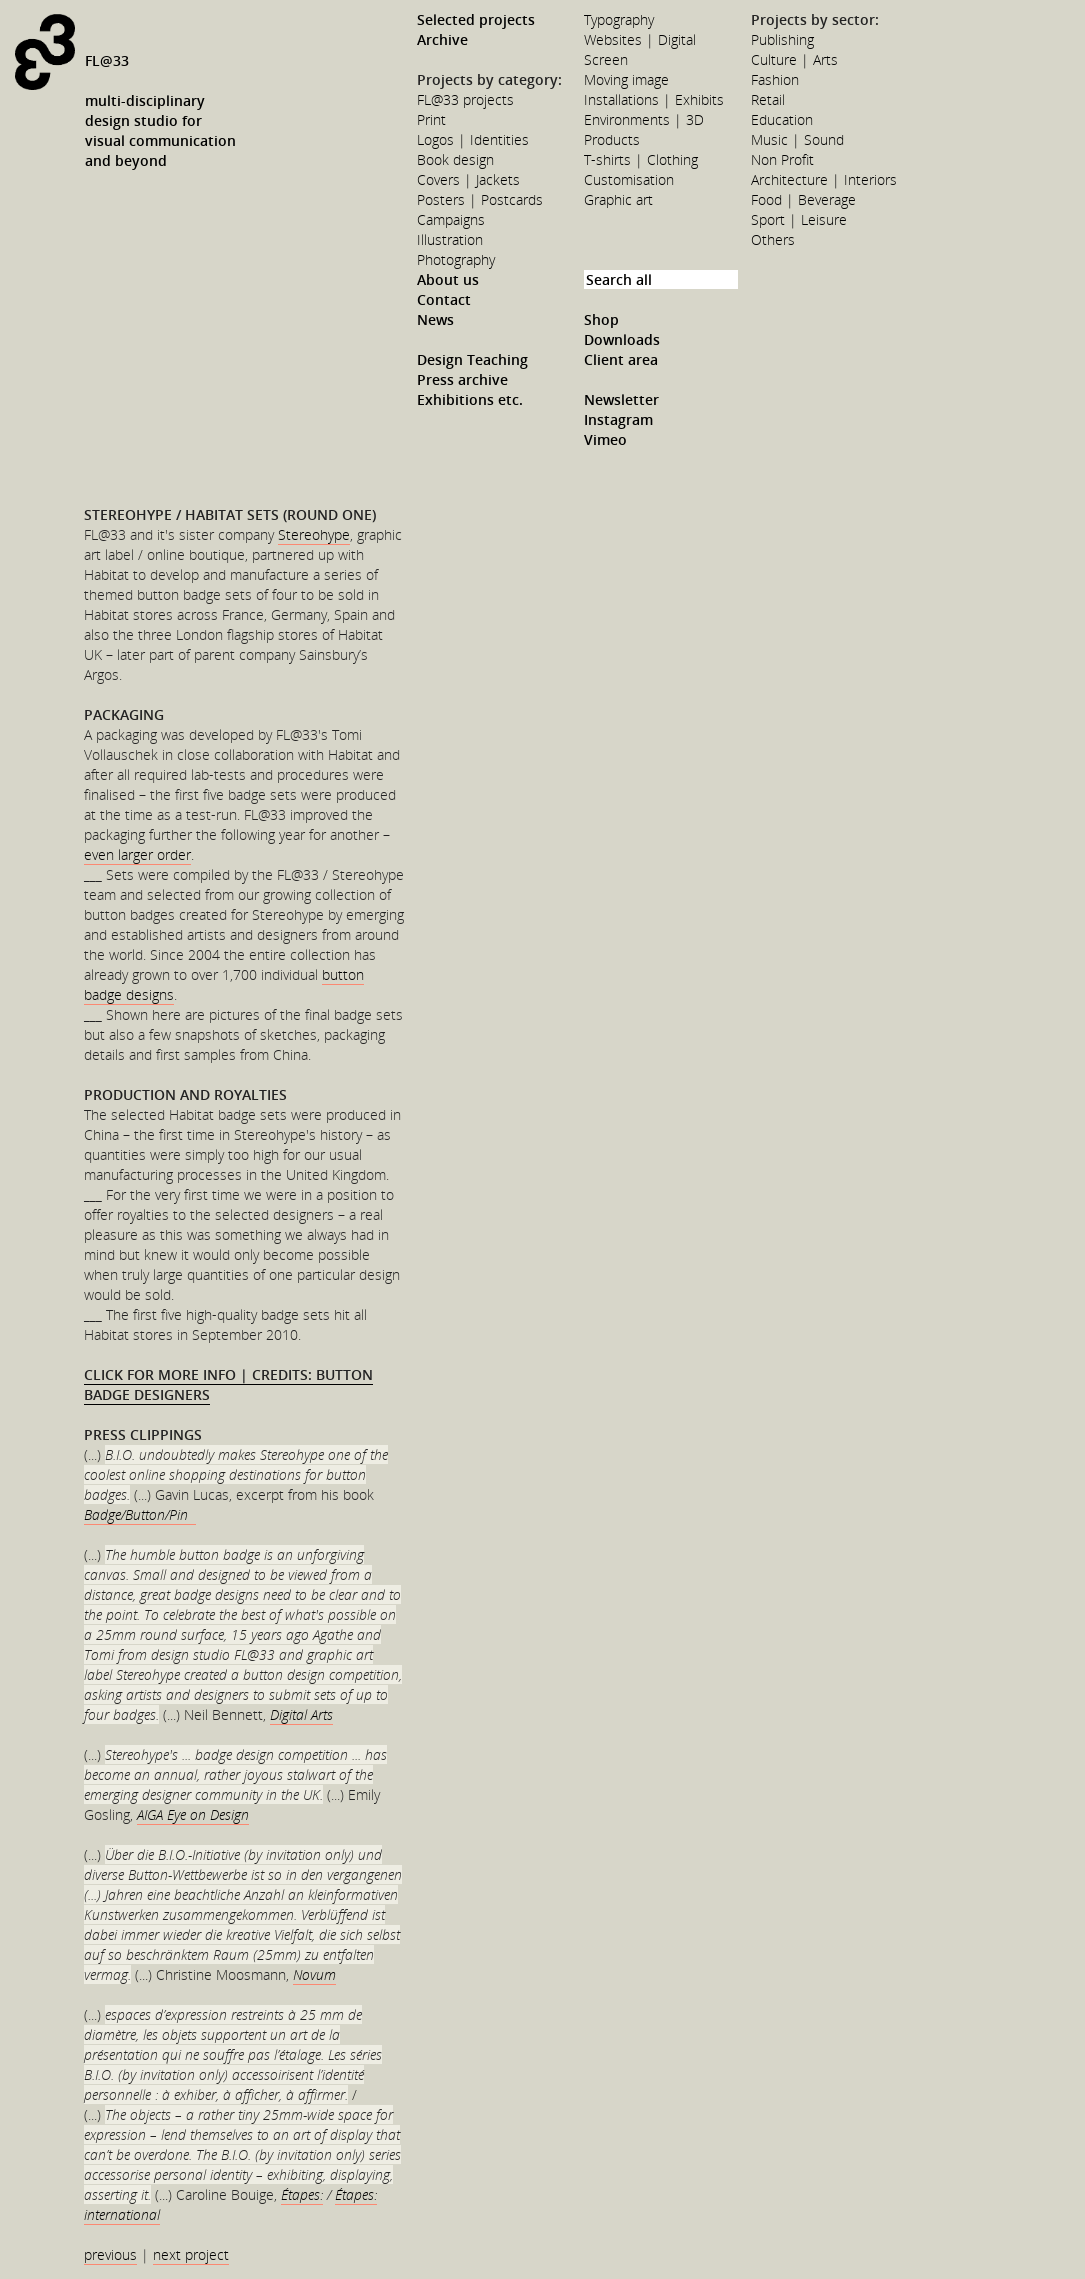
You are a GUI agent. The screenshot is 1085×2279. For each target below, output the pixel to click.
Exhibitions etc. (470, 399)
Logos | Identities (473, 139)
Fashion (775, 79)
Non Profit (782, 159)
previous (110, 2254)
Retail (768, 99)
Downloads (622, 339)
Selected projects (476, 19)
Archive (442, 39)
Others (773, 239)
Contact (444, 299)
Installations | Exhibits (654, 99)
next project (191, 2254)
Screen (606, 59)
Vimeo (605, 439)
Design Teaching (472, 359)
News (435, 319)
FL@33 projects (465, 99)
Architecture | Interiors (824, 179)
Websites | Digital (640, 39)
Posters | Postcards (480, 199)
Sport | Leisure (799, 219)
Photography (456, 259)
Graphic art (618, 199)
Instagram (618, 419)
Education (782, 119)
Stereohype (314, 534)
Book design (455, 159)
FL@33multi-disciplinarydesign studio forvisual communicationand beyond (160, 110)
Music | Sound (797, 139)
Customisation (629, 179)
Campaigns (451, 219)
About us (448, 279)
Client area (621, 359)
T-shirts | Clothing (641, 159)
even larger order (137, 854)
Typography (619, 19)
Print (431, 119)
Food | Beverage (803, 199)
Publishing (782, 39)
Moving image (626, 79)
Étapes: (302, 2194)
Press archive (462, 379)
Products (612, 139)
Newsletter (621, 399)
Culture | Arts (794, 59)
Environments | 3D (644, 119)
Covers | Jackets (468, 179)
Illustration (450, 239)
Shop (601, 319)
